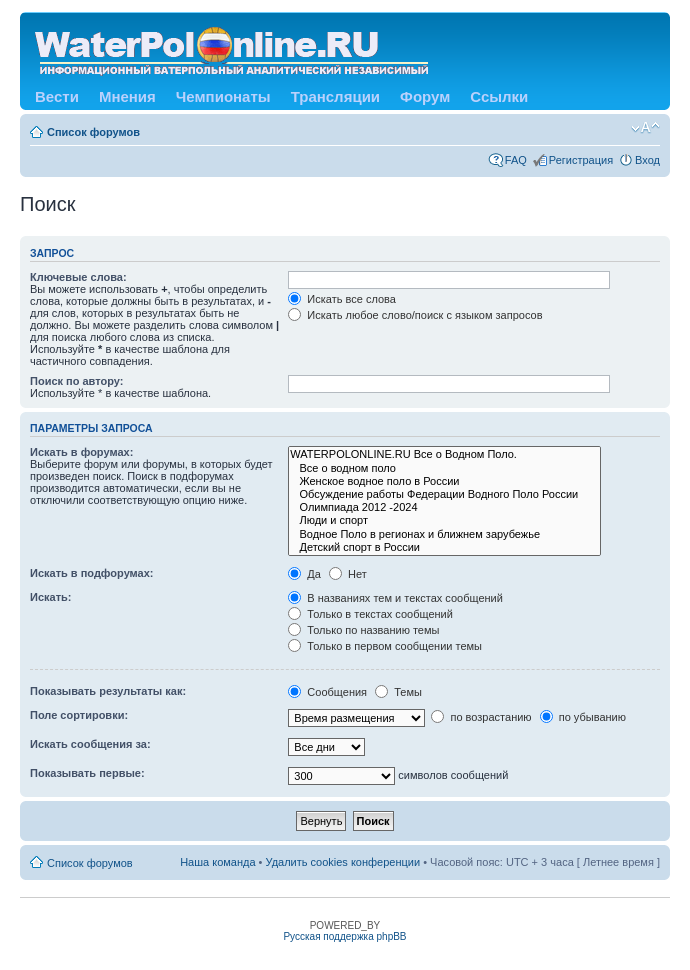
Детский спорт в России (444, 547)
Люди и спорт (444, 520)
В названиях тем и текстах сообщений (395, 598)
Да (304, 574)
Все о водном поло (444, 468)
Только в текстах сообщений (370, 614)
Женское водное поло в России (444, 481)
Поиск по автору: (76, 381)
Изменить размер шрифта (645, 128)
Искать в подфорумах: (92, 573)
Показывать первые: (87, 773)
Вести (57, 96)
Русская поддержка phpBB (344, 936)
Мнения (127, 96)
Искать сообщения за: (90, 744)
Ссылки (499, 96)
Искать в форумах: (81, 452)
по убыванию (583, 717)
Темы (398, 692)
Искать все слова (342, 299)
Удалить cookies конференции (343, 862)
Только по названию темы (363, 630)
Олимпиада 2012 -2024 (444, 507)
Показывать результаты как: (108, 691)
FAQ (516, 160)
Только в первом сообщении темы (385, 646)
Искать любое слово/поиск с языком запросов (415, 315)
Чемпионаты (223, 96)
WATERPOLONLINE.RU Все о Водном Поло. (444, 454)
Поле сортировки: (79, 715)
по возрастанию (481, 717)
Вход (647, 160)
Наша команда (217, 862)
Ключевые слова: (78, 277)
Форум (425, 96)
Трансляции (335, 96)
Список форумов (93, 132)
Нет (348, 574)
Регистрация (581, 160)
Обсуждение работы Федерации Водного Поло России (444, 494)
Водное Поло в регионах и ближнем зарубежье (444, 534)
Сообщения (327, 692)
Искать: (50, 597)
